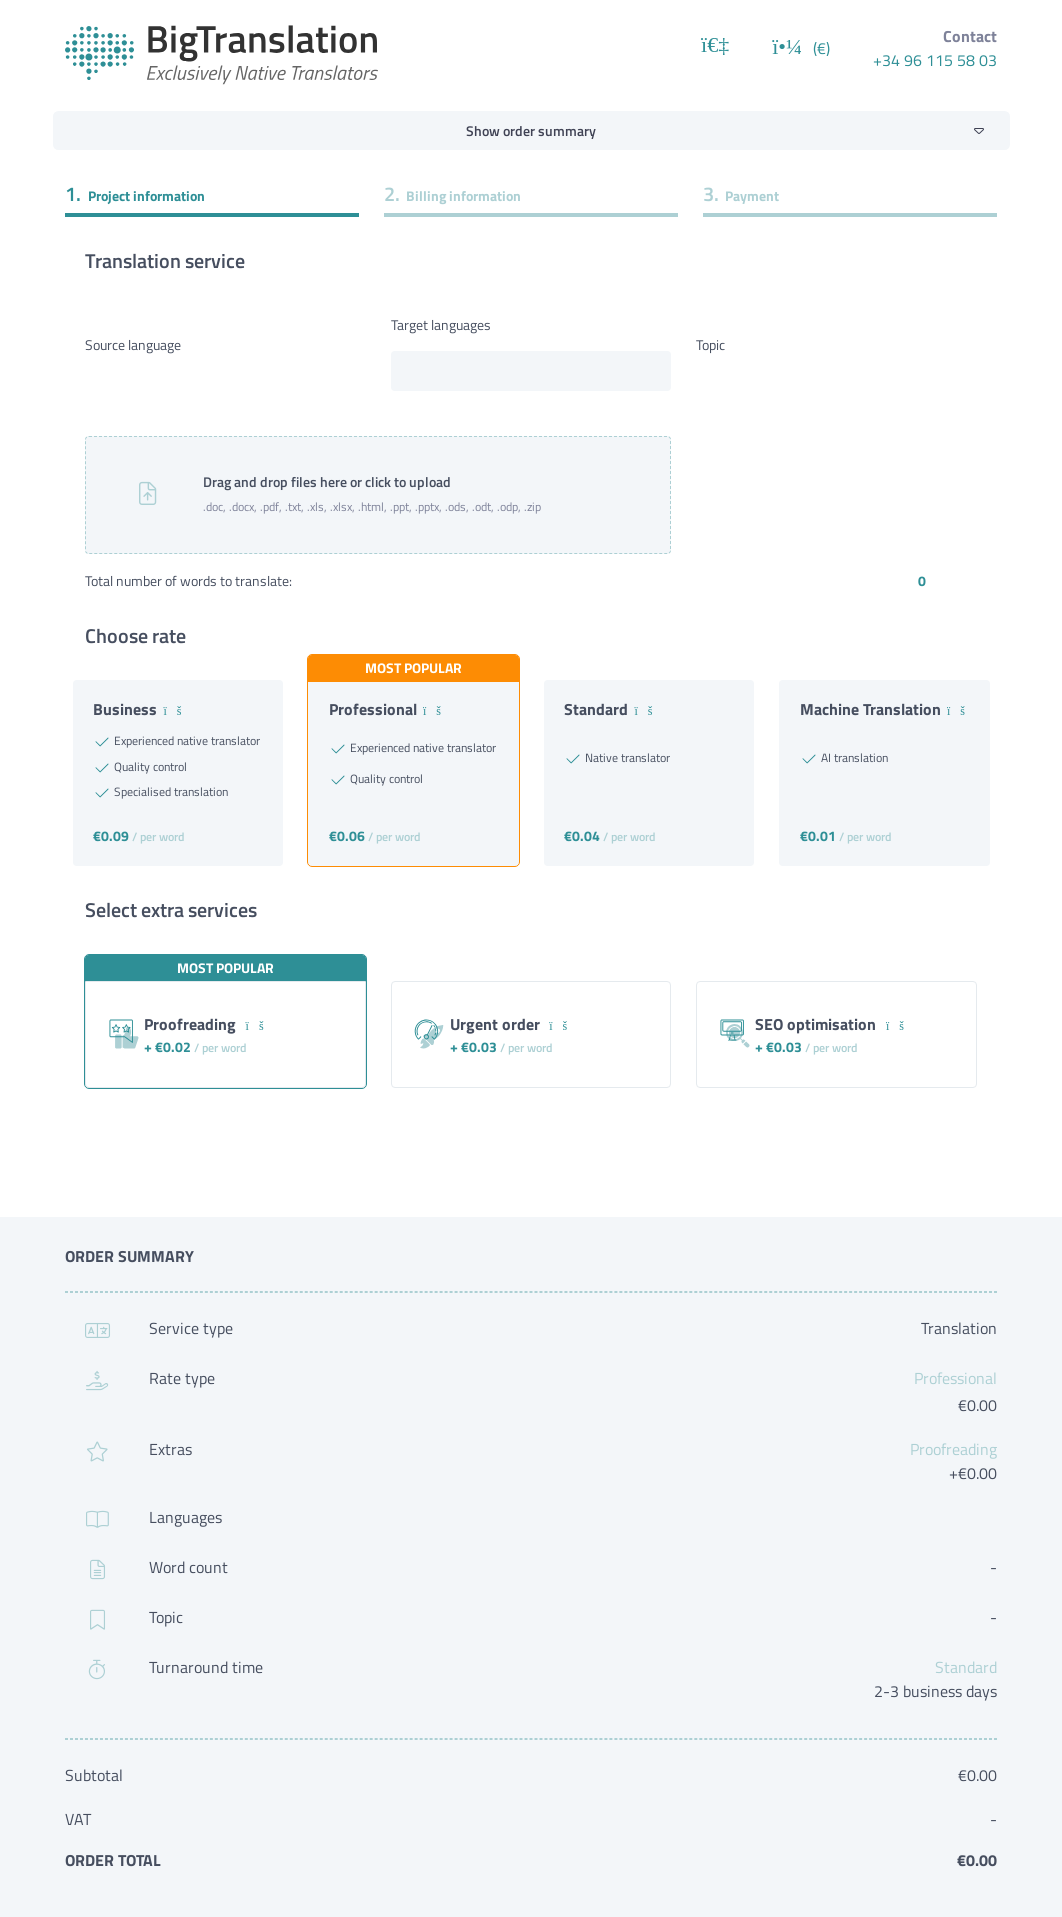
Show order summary (531, 130)
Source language (133, 344)
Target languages (441, 324)
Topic (710, 344)
